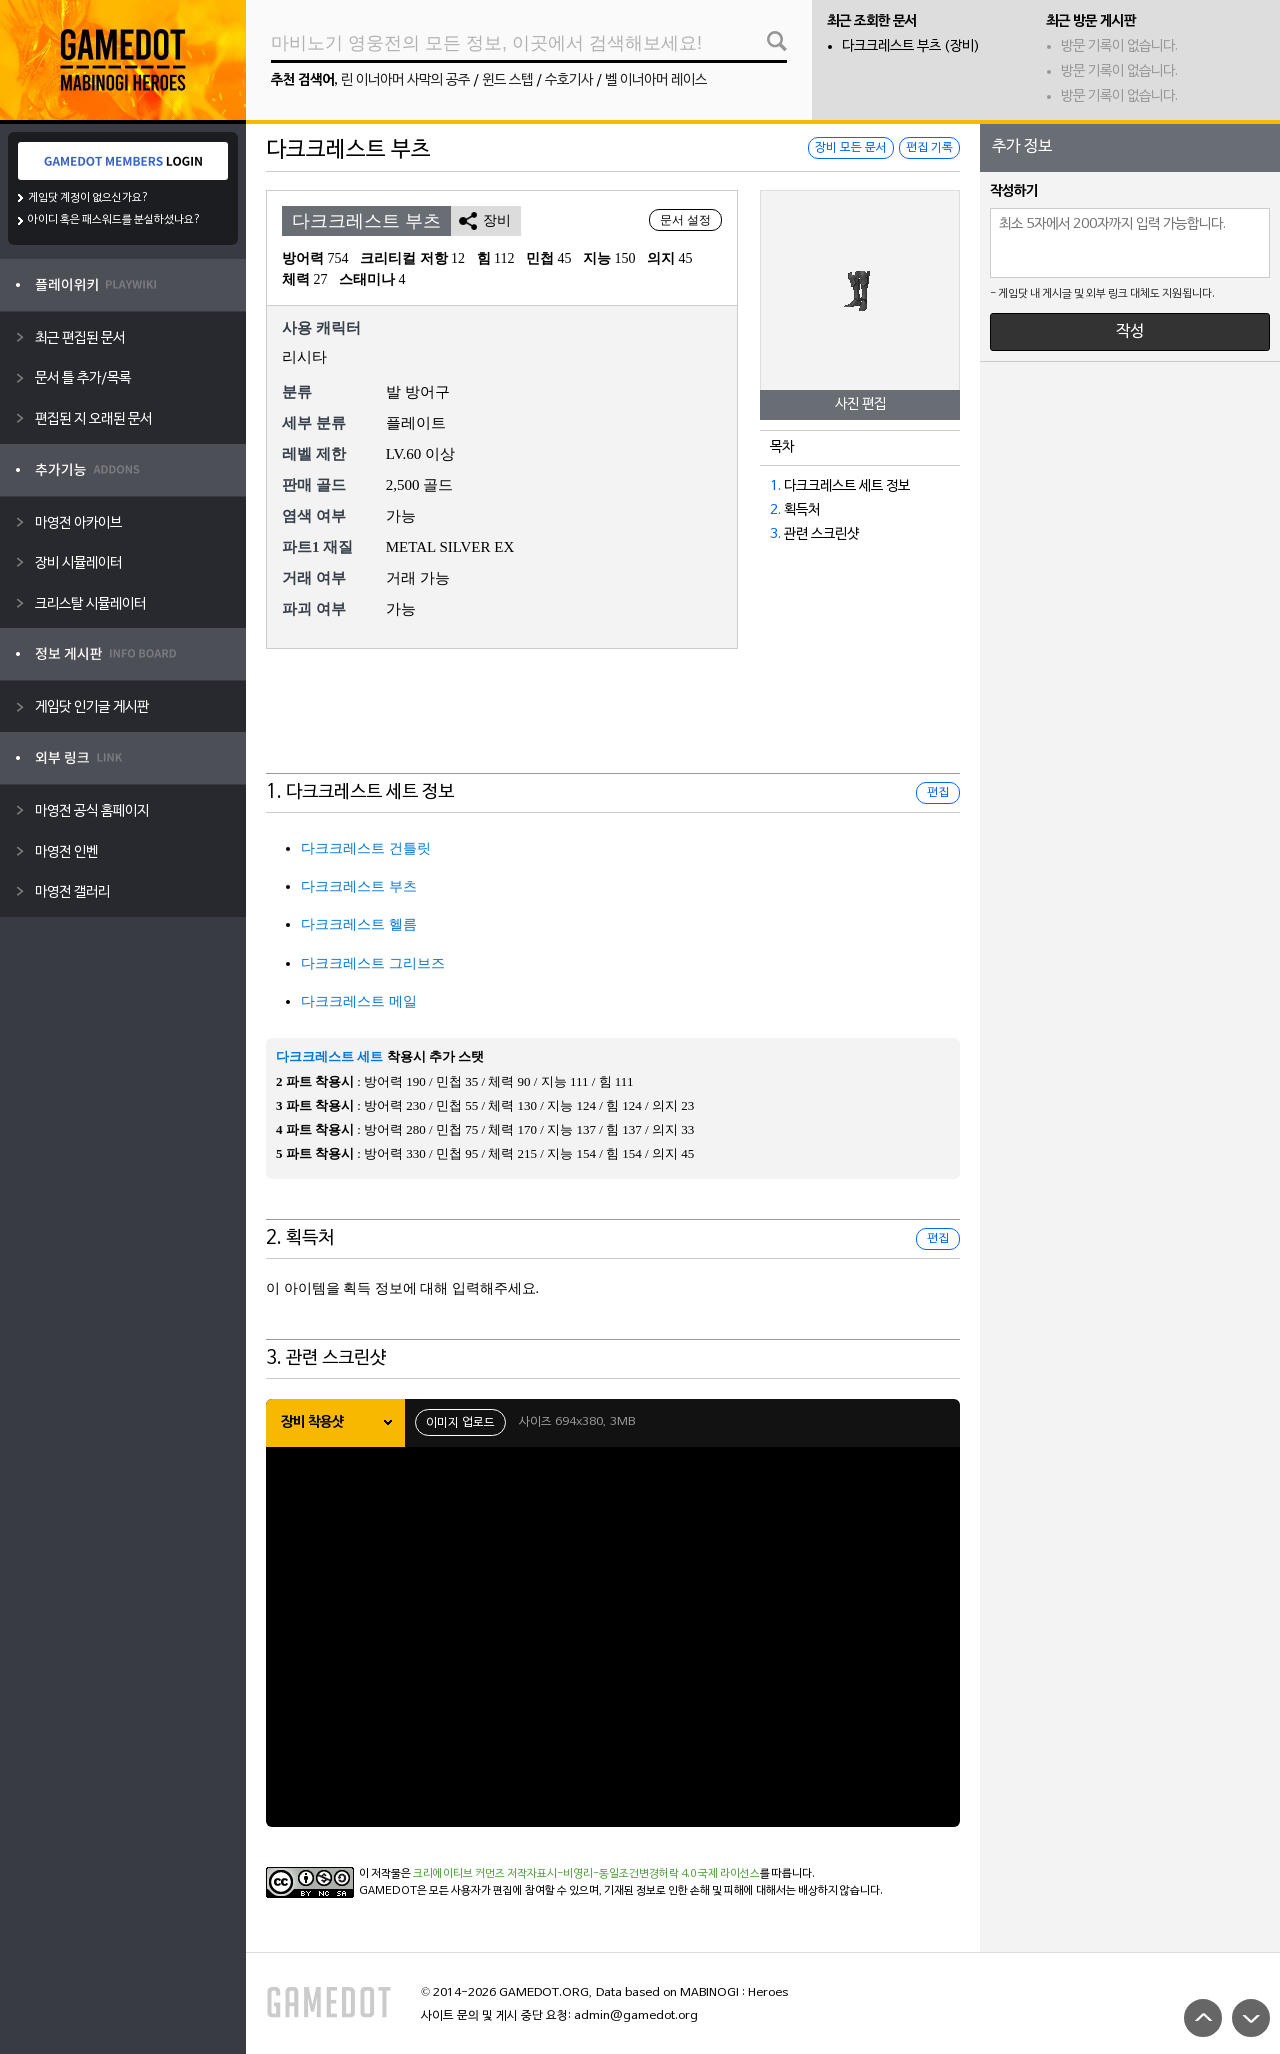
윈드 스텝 (507, 80)
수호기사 (569, 80)
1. (775, 486)
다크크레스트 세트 (329, 1056)
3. (775, 534)
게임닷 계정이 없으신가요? (88, 198)
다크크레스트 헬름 (359, 924)
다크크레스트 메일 (359, 1001)
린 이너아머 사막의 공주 (405, 80)
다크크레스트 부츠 (359, 886)
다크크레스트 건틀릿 (366, 848)
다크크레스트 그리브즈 (373, 963)
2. (775, 510)
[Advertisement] (613, 724)
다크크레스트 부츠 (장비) (911, 46)
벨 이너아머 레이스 (656, 80)
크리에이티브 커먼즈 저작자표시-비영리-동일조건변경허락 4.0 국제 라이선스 (586, 1874)
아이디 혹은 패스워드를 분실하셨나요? (114, 220)
